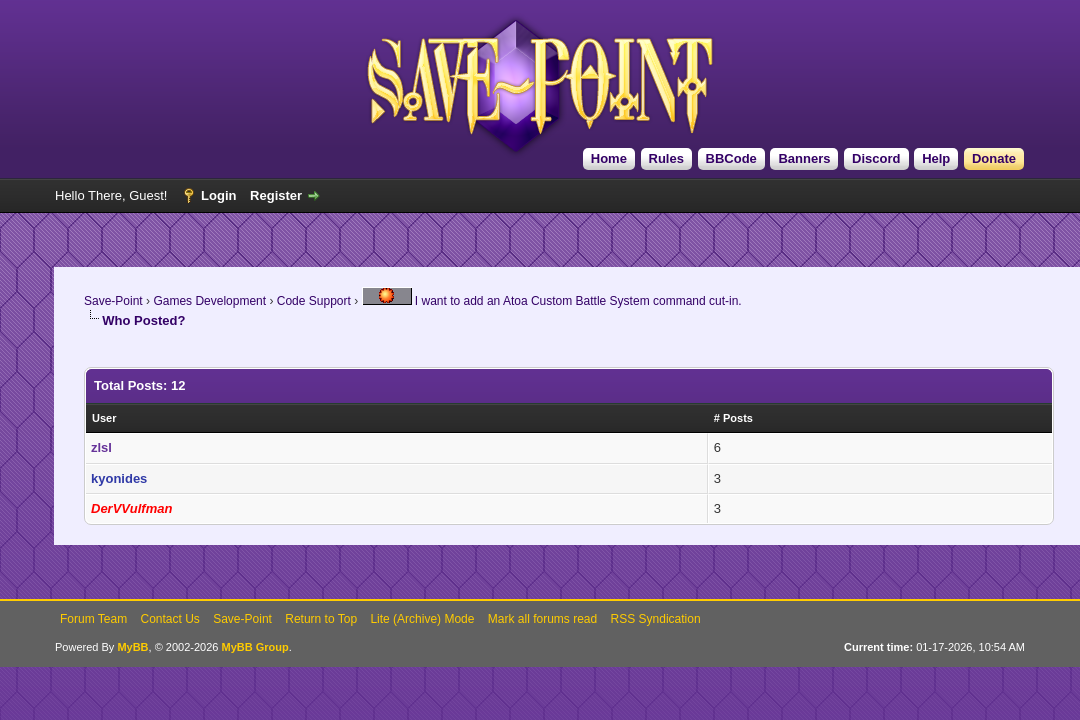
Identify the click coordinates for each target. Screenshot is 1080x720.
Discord (876, 158)
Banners (804, 158)
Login (218, 195)
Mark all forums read (542, 619)
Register (276, 195)
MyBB (132, 647)
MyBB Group (254, 647)
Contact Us (169, 619)
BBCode (731, 158)
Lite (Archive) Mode (422, 619)
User (104, 418)
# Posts (733, 418)
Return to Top (321, 619)
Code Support (314, 301)
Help (936, 158)
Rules (666, 158)
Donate (994, 158)
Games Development (209, 301)
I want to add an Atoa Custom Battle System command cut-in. (552, 301)
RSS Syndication (656, 619)
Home (609, 158)
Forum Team (93, 619)
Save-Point (113, 301)
